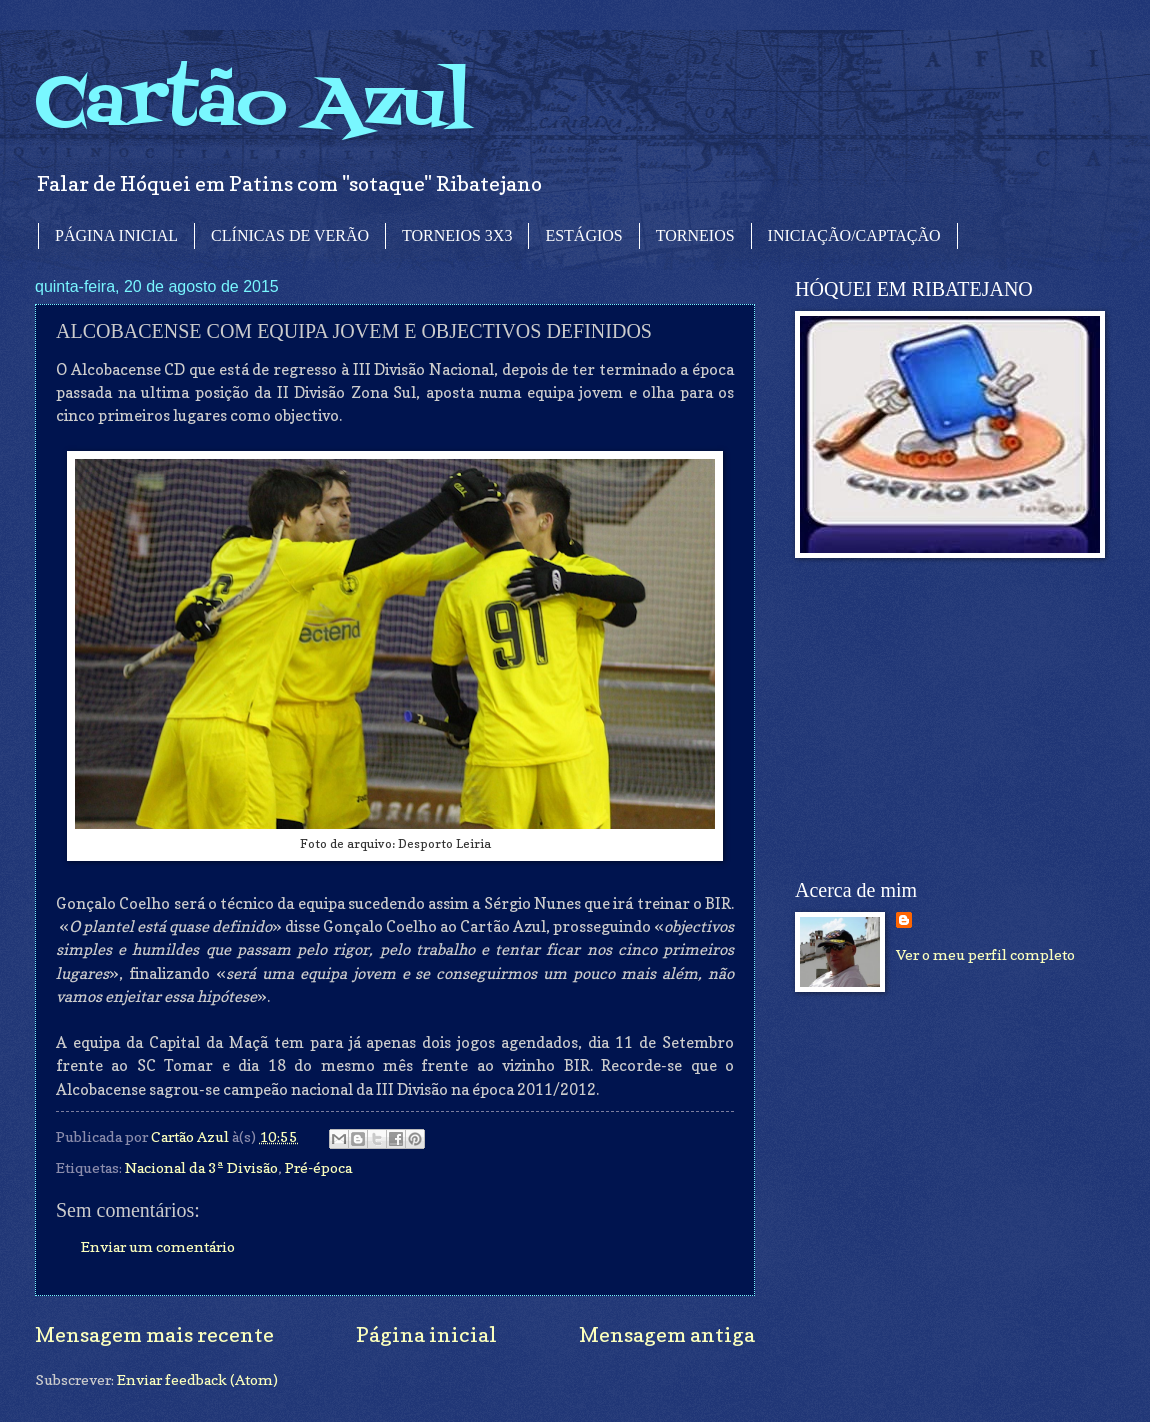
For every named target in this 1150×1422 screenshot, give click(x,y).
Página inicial (426, 1334)
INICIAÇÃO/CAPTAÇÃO (854, 235)
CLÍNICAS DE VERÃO (290, 235)
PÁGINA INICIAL (116, 235)
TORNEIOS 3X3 (457, 235)
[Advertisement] (945, 719)
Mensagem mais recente (154, 1334)
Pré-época (318, 1167)
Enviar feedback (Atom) (197, 1379)
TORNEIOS (695, 235)
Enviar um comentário (158, 1246)
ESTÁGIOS (583, 235)
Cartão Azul (253, 105)
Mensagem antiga (667, 1334)
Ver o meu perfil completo (985, 954)
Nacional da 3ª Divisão (201, 1167)
